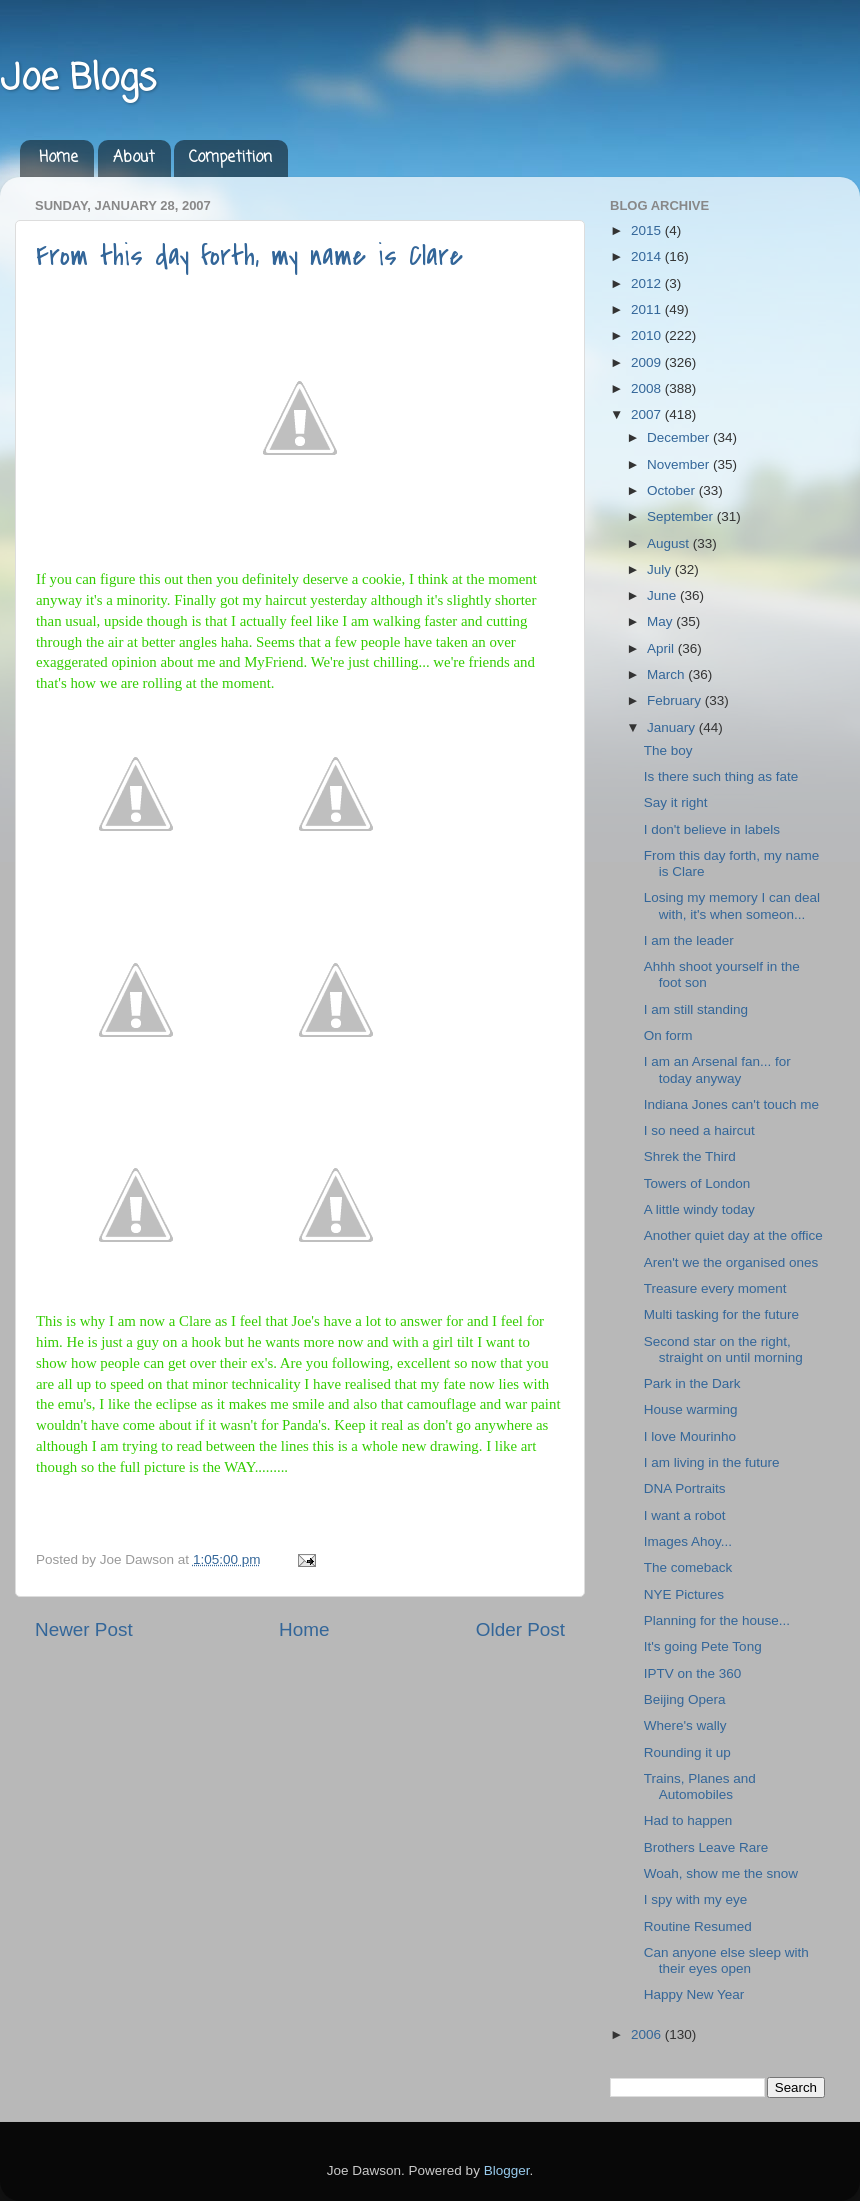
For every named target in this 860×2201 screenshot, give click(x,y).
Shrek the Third (690, 1156)
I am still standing (696, 1009)
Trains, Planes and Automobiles (700, 1786)
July (661, 569)
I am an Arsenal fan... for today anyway (717, 1069)
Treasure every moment (715, 1288)
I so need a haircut (699, 1130)
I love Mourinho (690, 1436)
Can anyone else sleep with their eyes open (726, 1960)
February (676, 700)
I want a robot (685, 1515)
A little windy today (699, 1209)
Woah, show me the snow (721, 1873)
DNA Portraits (685, 1488)
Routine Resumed (698, 1926)
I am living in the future (712, 1462)
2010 (648, 335)
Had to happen (688, 1820)
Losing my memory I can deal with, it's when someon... (732, 905)
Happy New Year (694, 1994)
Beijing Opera (685, 1699)
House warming (691, 1409)
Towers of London (697, 1183)
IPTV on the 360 (693, 1673)
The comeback (688, 1567)
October (673, 490)
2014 (648, 256)
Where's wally (685, 1725)
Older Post (520, 1629)
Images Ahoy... (688, 1541)
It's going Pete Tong (703, 1646)
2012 (648, 283)
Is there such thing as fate (721, 776)
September (682, 516)
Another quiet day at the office (733, 1235)
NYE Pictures (684, 1594)
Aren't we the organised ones (731, 1262)
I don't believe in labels (712, 829)
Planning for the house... (717, 1620)
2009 (648, 362)
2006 (648, 2034)
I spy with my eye (696, 1899)
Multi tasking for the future (721, 1314)
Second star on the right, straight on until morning (723, 1349)
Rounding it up (687, 1752)
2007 (648, 414)
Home (58, 158)
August (670, 543)
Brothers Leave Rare (706, 1847)
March (667, 674)
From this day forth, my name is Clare (249, 256)
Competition (230, 158)
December (680, 437)
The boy (668, 750)
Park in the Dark (692, 1383)
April (662, 648)
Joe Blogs (78, 79)
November (680, 464)
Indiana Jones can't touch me (731, 1104)
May (661, 621)
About (134, 158)
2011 (648, 309)
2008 (648, 388)
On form (668, 1035)
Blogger (507, 2170)
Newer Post (84, 1629)
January (673, 727)
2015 (648, 230)
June (663, 595)
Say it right (676, 802)
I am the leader (689, 940)
